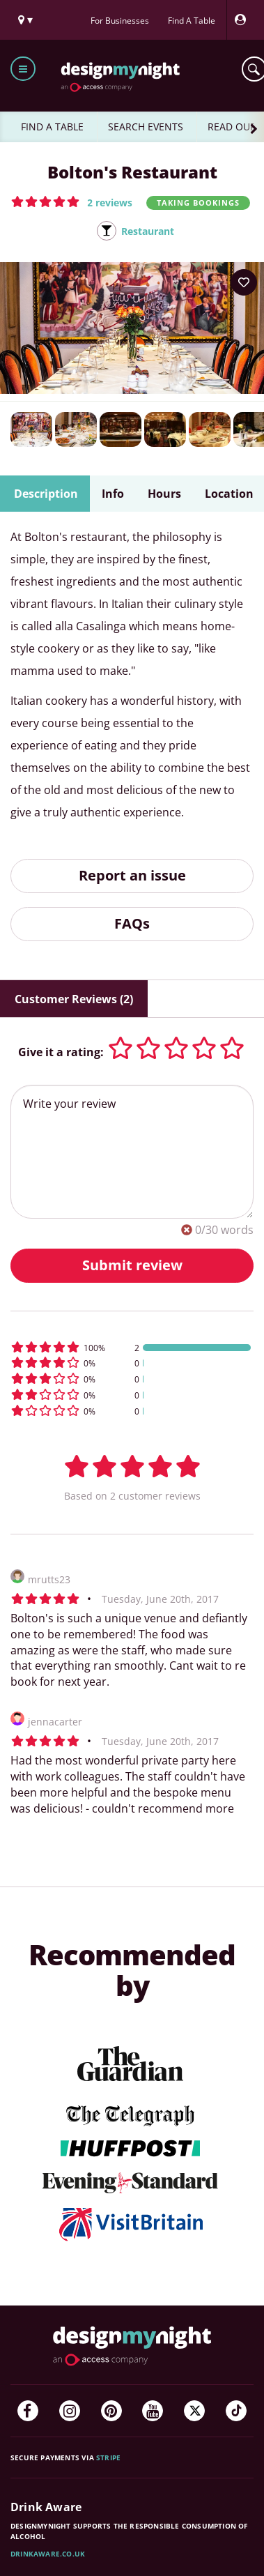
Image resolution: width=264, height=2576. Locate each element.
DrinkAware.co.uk (47, 2554)
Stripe (108, 2457)
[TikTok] (236, 2410)
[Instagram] (69, 2410)
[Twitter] (194, 2410)
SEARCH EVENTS (145, 126)
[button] (71, 201)
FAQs (132, 923)
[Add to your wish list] (244, 282)
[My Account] (244, 20)
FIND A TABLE (52, 126)
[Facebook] (27, 2410)
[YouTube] (152, 2410)
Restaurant (147, 231)
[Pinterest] (111, 2410)
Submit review (132, 1265)
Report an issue (132, 875)
